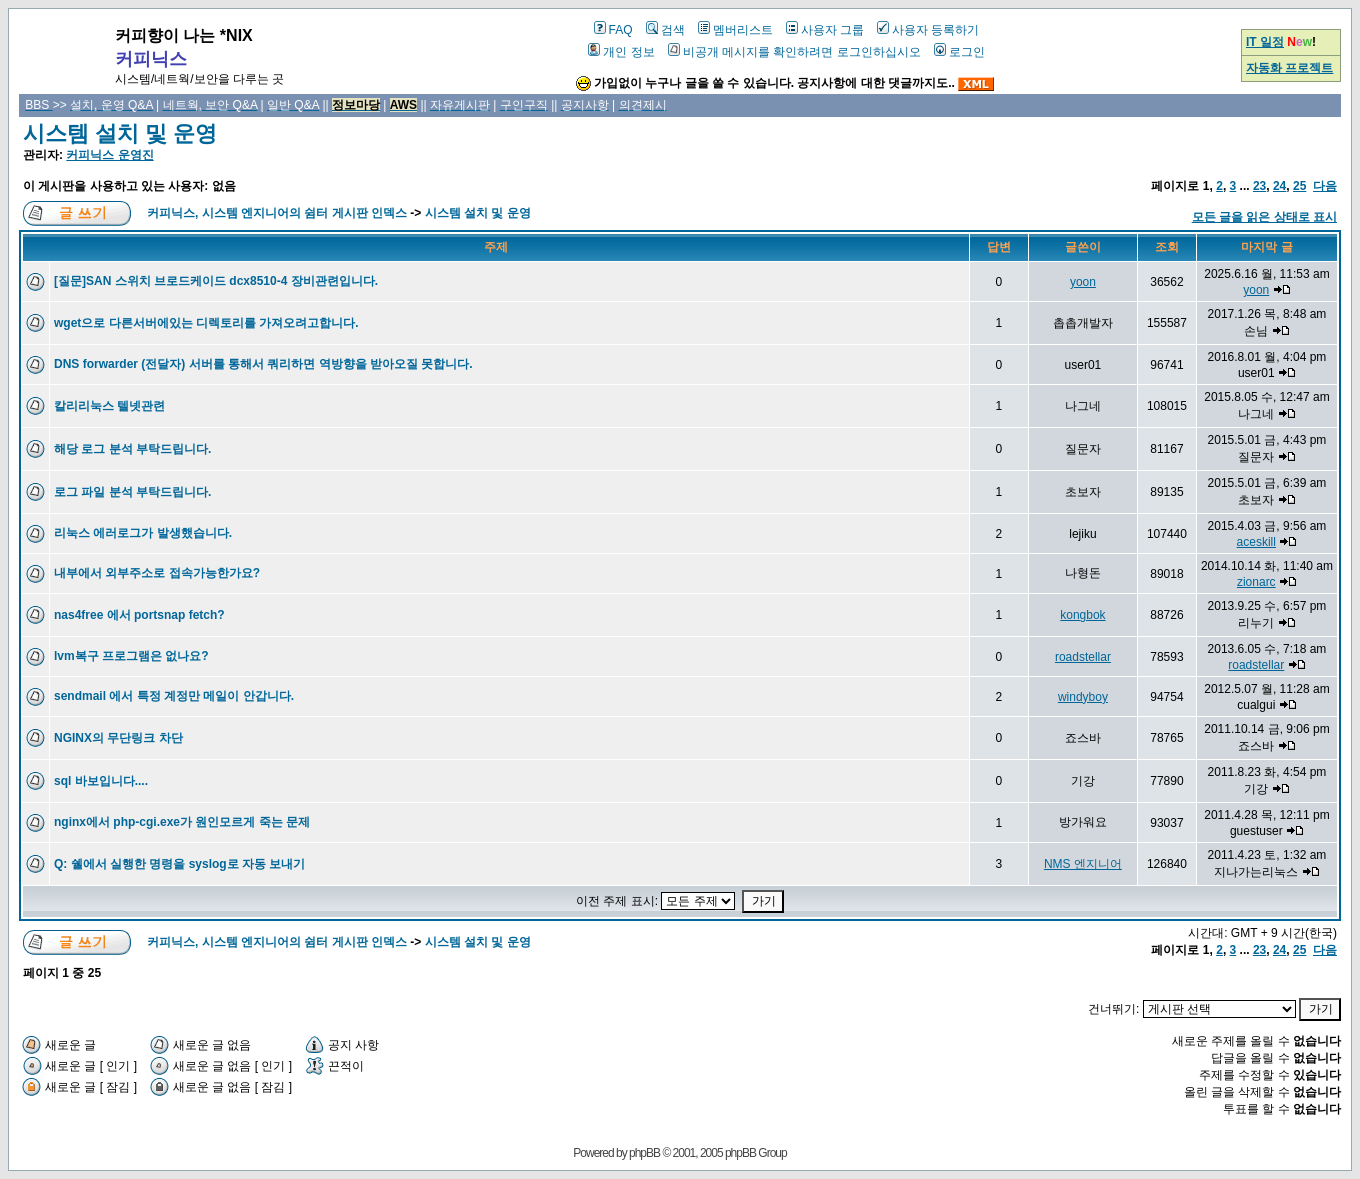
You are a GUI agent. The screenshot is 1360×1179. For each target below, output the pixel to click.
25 (1299, 186)
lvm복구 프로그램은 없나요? (131, 656)
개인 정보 (621, 52)
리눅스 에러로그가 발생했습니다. (143, 533)
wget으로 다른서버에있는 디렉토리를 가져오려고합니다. (206, 323)
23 (1259, 186)
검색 (665, 30)
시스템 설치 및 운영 (120, 133)
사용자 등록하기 (928, 30)
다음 (1325, 186)
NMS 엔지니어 (1083, 864)
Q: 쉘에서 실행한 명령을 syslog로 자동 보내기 (179, 864)
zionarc (1256, 582)
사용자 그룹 (825, 30)
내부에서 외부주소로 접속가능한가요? (157, 573)
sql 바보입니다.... (101, 781)
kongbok (1082, 615)
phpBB (644, 1153)
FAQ (613, 30)
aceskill (1256, 542)
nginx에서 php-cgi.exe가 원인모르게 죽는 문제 (182, 822)
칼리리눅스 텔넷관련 (109, 406)
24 (1279, 186)
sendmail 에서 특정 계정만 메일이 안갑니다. (174, 696)
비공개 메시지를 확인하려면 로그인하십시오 (794, 52)
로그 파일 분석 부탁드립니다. (132, 492)
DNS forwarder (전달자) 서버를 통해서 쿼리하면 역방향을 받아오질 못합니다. (263, 364)
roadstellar (1083, 657)
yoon (1083, 282)
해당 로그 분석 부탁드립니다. (132, 449)
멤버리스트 (735, 30)
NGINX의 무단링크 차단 (118, 738)
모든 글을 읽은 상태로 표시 (1264, 217)
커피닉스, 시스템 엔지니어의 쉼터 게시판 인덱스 (277, 213)
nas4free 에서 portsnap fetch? (139, 615)
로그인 (959, 52)
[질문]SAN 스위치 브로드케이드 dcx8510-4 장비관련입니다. (216, 281)
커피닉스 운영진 (109, 155)
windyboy (1083, 697)
